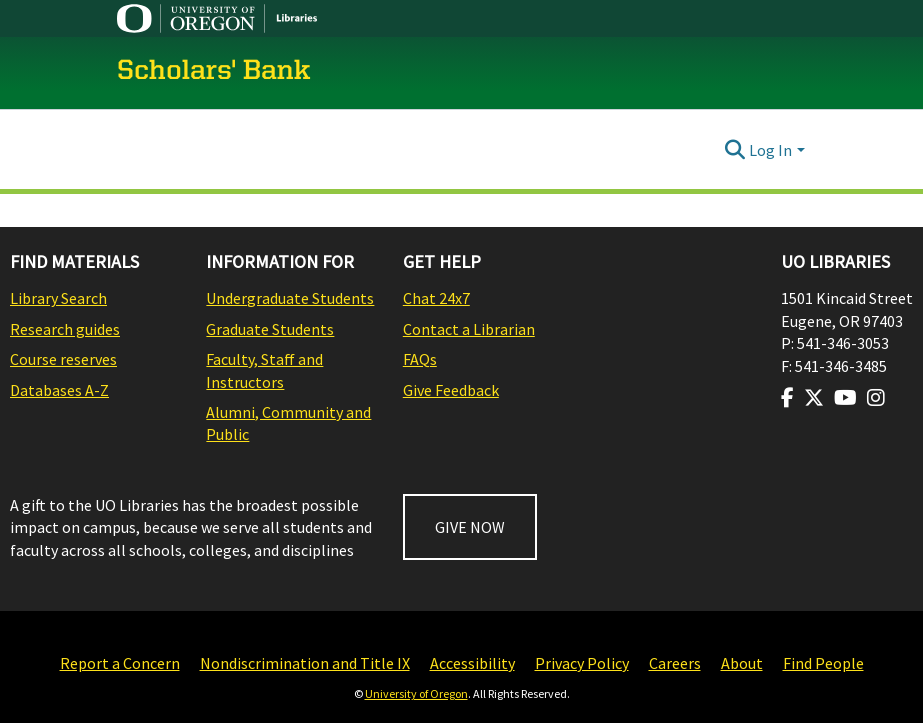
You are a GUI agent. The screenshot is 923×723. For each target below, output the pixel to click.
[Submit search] (734, 150)
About (742, 663)
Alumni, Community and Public (288, 423)
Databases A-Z (59, 390)
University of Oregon (416, 693)
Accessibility (472, 663)
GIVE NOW (470, 527)
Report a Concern (120, 663)
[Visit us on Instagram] (876, 398)
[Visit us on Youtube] (845, 398)
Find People (823, 663)
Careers (675, 663)
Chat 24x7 (436, 298)
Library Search (58, 298)
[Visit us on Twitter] (814, 398)
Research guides (65, 329)
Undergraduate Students (290, 298)
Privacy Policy (582, 663)
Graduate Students (270, 329)
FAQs (420, 359)
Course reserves (63, 359)
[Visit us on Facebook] (787, 398)
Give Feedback (451, 390)
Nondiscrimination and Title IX (305, 663)
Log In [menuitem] (770, 150)
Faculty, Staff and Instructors (264, 370)
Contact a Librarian (469, 329)
